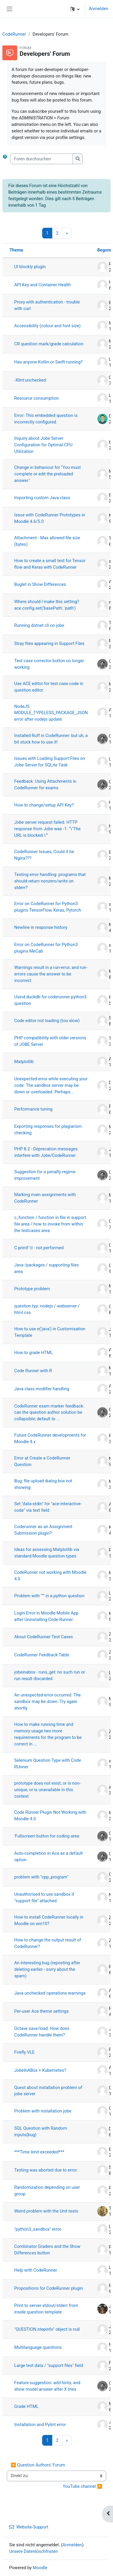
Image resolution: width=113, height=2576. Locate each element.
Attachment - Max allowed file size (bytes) (47, 541)
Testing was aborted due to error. (46, 2170)
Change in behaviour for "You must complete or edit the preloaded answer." (47, 474)
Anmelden (98, 8)
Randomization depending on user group (47, 2191)
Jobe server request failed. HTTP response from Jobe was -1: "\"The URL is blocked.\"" (47, 829)
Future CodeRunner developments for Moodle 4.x (50, 1438)
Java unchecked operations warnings (50, 1993)
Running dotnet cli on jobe (39, 625)
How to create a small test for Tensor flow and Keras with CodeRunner (49, 564)
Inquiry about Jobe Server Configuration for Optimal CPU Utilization (43, 445)
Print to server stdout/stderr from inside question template (46, 2309)
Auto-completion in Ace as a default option (48, 1856)
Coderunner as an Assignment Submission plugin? (43, 1530)
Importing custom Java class (42, 497)
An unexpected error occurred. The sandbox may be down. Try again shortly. (47, 1701)
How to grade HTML (33, 1352)
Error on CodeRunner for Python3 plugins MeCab (46, 948)
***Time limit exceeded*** (39, 2152)
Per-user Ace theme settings (41, 2011)
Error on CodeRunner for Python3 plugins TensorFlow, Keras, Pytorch (47, 907)
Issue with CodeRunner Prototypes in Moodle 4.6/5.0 (49, 518)
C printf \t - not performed (39, 1247)
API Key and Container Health (42, 284)
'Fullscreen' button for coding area (46, 1836)
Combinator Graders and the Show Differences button (47, 2250)
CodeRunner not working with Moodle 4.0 (50, 1576)
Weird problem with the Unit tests (46, 2211)
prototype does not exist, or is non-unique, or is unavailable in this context (47, 1789)
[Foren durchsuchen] (41, 159)
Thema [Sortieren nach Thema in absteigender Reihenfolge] (16, 250)
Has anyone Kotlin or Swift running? (48, 362)
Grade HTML (26, 2406)
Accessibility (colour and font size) (47, 325)
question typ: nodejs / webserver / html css (47, 1309)
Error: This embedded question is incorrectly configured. (46, 419)
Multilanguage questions (38, 2347)
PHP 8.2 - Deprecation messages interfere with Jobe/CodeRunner (45, 1152)
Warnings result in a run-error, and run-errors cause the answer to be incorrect (50, 974)
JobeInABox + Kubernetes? (40, 2070)
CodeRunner (14, 34)
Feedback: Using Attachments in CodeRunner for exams (45, 784)
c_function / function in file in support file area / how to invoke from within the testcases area (50, 1224)
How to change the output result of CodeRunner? (47, 1943)
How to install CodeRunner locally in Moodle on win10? (48, 1920)
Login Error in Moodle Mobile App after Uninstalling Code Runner (46, 1616)
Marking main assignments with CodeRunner (45, 1198)
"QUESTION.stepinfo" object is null (47, 2329)
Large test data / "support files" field (48, 2365)
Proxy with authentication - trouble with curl (47, 305)
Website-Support (28, 2527)
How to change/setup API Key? (44, 805)
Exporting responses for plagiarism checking (48, 1130)
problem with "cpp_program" (41, 1877)
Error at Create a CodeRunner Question (42, 1461)
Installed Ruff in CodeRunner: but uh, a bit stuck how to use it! (50, 739)
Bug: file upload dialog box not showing (43, 1484)
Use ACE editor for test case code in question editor (48, 687)
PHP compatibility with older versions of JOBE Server (50, 1041)
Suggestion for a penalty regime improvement (44, 1175)
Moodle (40, 2567)
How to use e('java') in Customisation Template (49, 1332)
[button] (75, 9)
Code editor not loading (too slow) (47, 1020)
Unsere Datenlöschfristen (33, 2551)
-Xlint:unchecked (30, 380)
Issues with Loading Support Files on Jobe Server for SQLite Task (49, 762)
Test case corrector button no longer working (49, 664)
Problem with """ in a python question (49, 1595)
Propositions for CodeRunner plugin (48, 2288)
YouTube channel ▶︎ (82, 2486)
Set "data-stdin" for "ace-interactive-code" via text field (48, 1507)
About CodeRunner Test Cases (43, 1636)
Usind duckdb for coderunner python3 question (50, 1000)
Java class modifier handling (41, 1388)
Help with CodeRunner (35, 2270)
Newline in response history (40, 927)
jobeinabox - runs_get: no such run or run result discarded (49, 1675)
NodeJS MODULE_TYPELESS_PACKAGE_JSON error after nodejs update (51, 713)
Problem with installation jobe (42, 2111)
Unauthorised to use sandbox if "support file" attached (44, 1897)
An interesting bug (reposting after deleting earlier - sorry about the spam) (47, 1969)
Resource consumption (36, 398)
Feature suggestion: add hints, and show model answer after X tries (47, 2386)
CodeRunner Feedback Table (41, 1655)
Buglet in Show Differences (40, 584)
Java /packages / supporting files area (46, 1268)
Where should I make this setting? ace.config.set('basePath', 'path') (46, 605)
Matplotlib (24, 1061)
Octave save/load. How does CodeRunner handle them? (41, 2032)
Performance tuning (33, 1109)
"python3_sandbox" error (37, 2229)
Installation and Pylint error (40, 2424)
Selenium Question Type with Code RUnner (47, 1763)
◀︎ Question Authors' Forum (38, 2465)
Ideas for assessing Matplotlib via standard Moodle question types (46, 1553)
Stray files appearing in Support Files (49, 643)
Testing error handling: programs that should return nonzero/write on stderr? (50, 881)
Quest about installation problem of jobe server (48, 2091)
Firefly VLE (24, 2052)
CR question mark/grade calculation (48, 344)
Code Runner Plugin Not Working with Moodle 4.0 (50, 1815)
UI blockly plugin (30, 266)
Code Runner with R (33, 1370)
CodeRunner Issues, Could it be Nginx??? (44, 855)
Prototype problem (32, 1288)
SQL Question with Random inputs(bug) (40, 2131)
